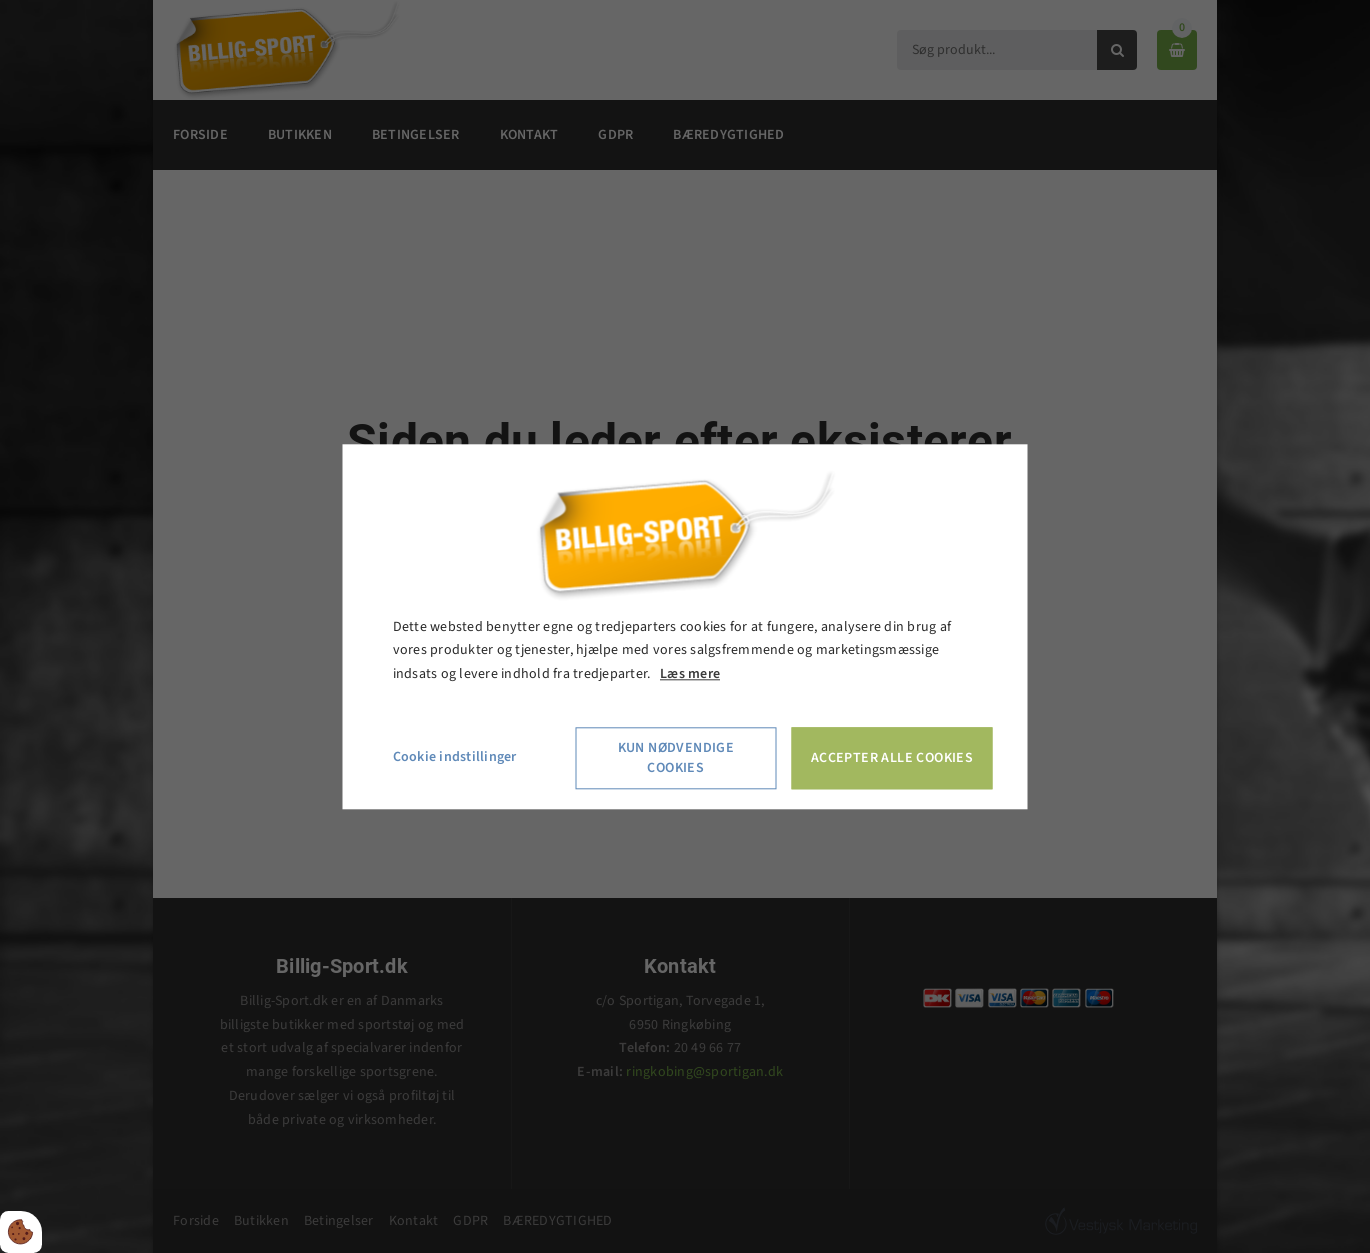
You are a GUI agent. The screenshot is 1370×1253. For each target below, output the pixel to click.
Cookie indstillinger (455, 757)
